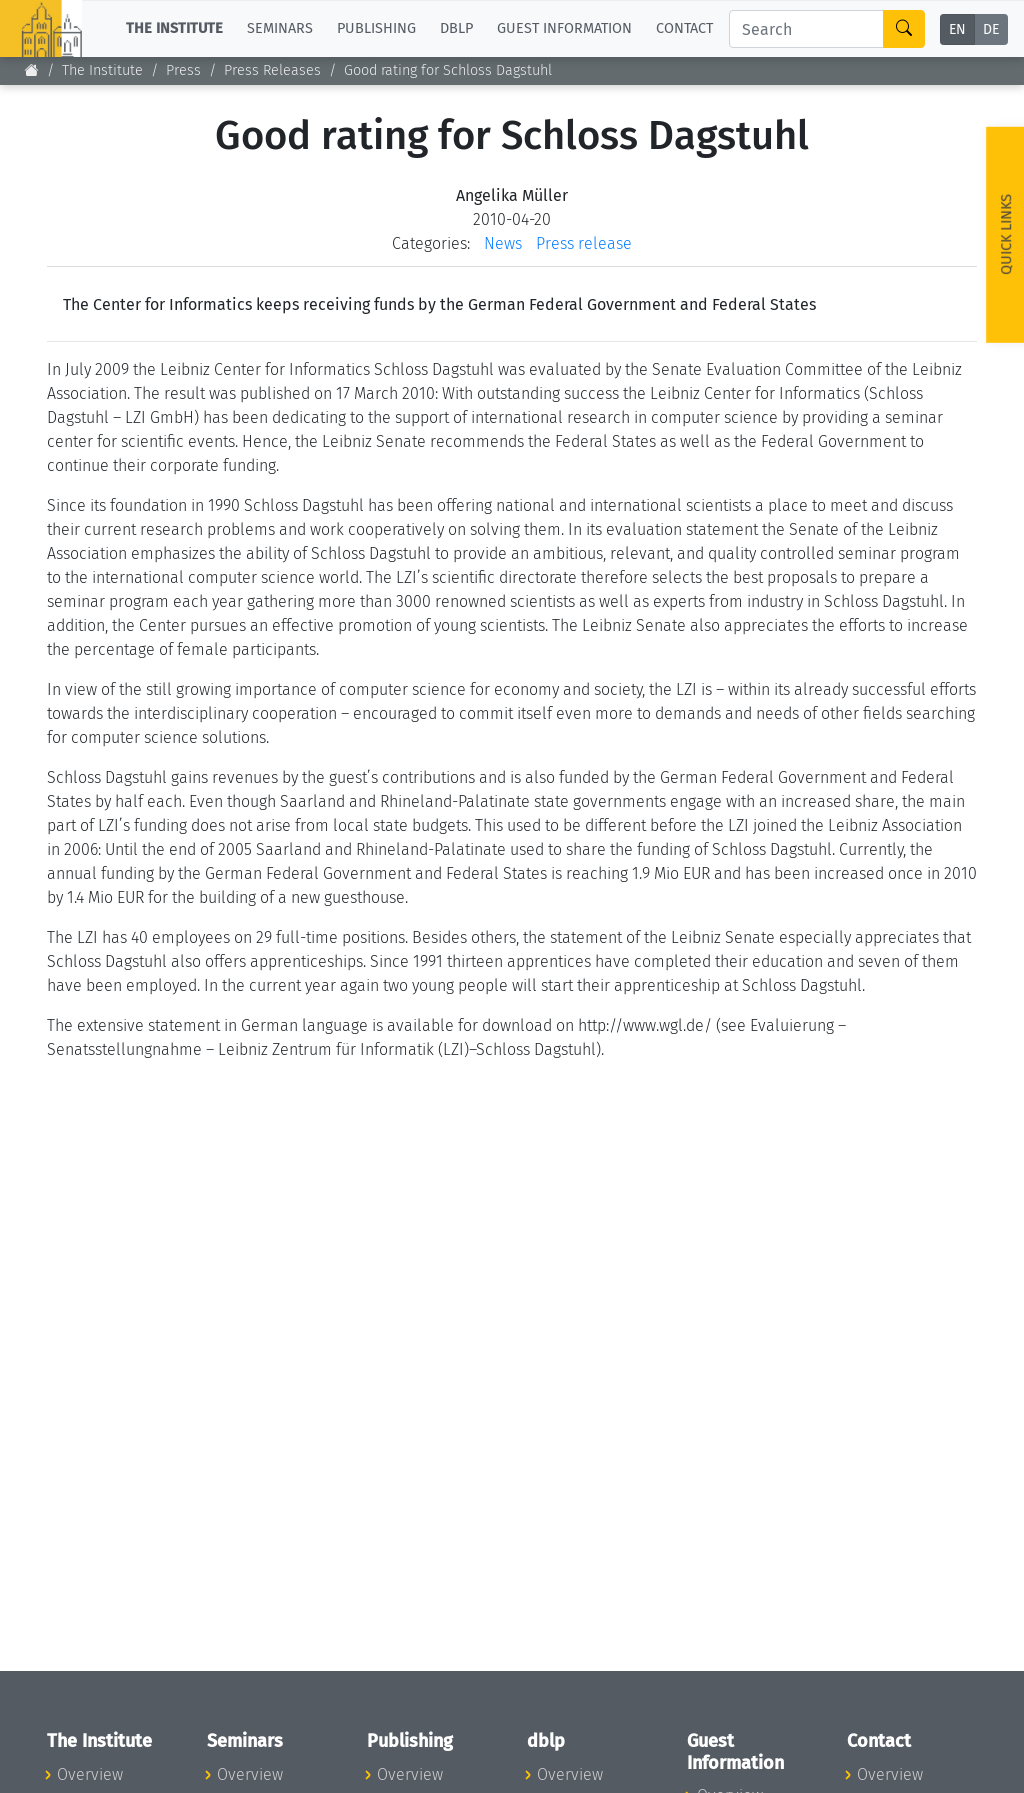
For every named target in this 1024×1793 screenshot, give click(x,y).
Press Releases (272, 70)
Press (183, 70)
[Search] (806, 29)
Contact (684, 28)
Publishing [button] (376, 28)
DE (991, 29)
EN (957, 29)
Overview (90, 1774)
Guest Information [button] (564, 28)
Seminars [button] (280, 28)
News (503, 243)
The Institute (102, 70)
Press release (584, 243)
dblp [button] (456, 28)
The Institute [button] (174, 28)
